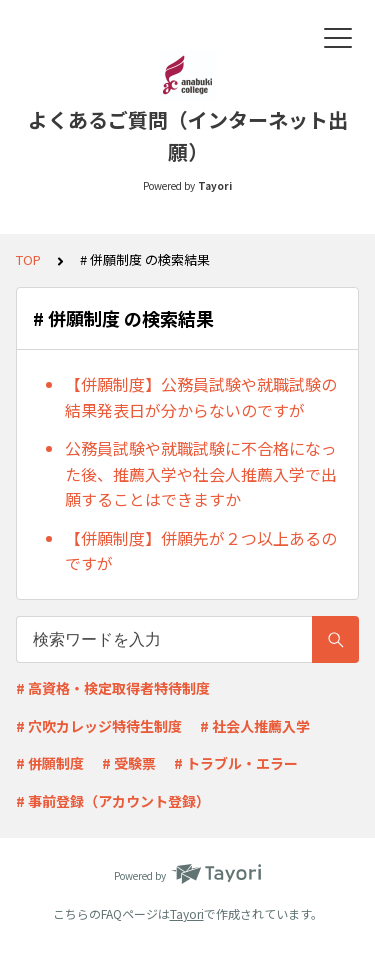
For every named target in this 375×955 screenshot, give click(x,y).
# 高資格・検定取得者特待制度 (113, 688)
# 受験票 (129, 763)
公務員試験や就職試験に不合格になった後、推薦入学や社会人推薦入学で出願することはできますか (201, 473)
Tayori (187, 913)
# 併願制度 (50, 763)
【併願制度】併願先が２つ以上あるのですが (201, 551)
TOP (28, 259)
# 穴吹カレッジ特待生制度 (99, 726)
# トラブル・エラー (236, 763)
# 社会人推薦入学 (255, 726)
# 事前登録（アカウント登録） (113, 801)
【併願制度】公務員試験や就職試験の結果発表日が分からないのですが (201, 397)
